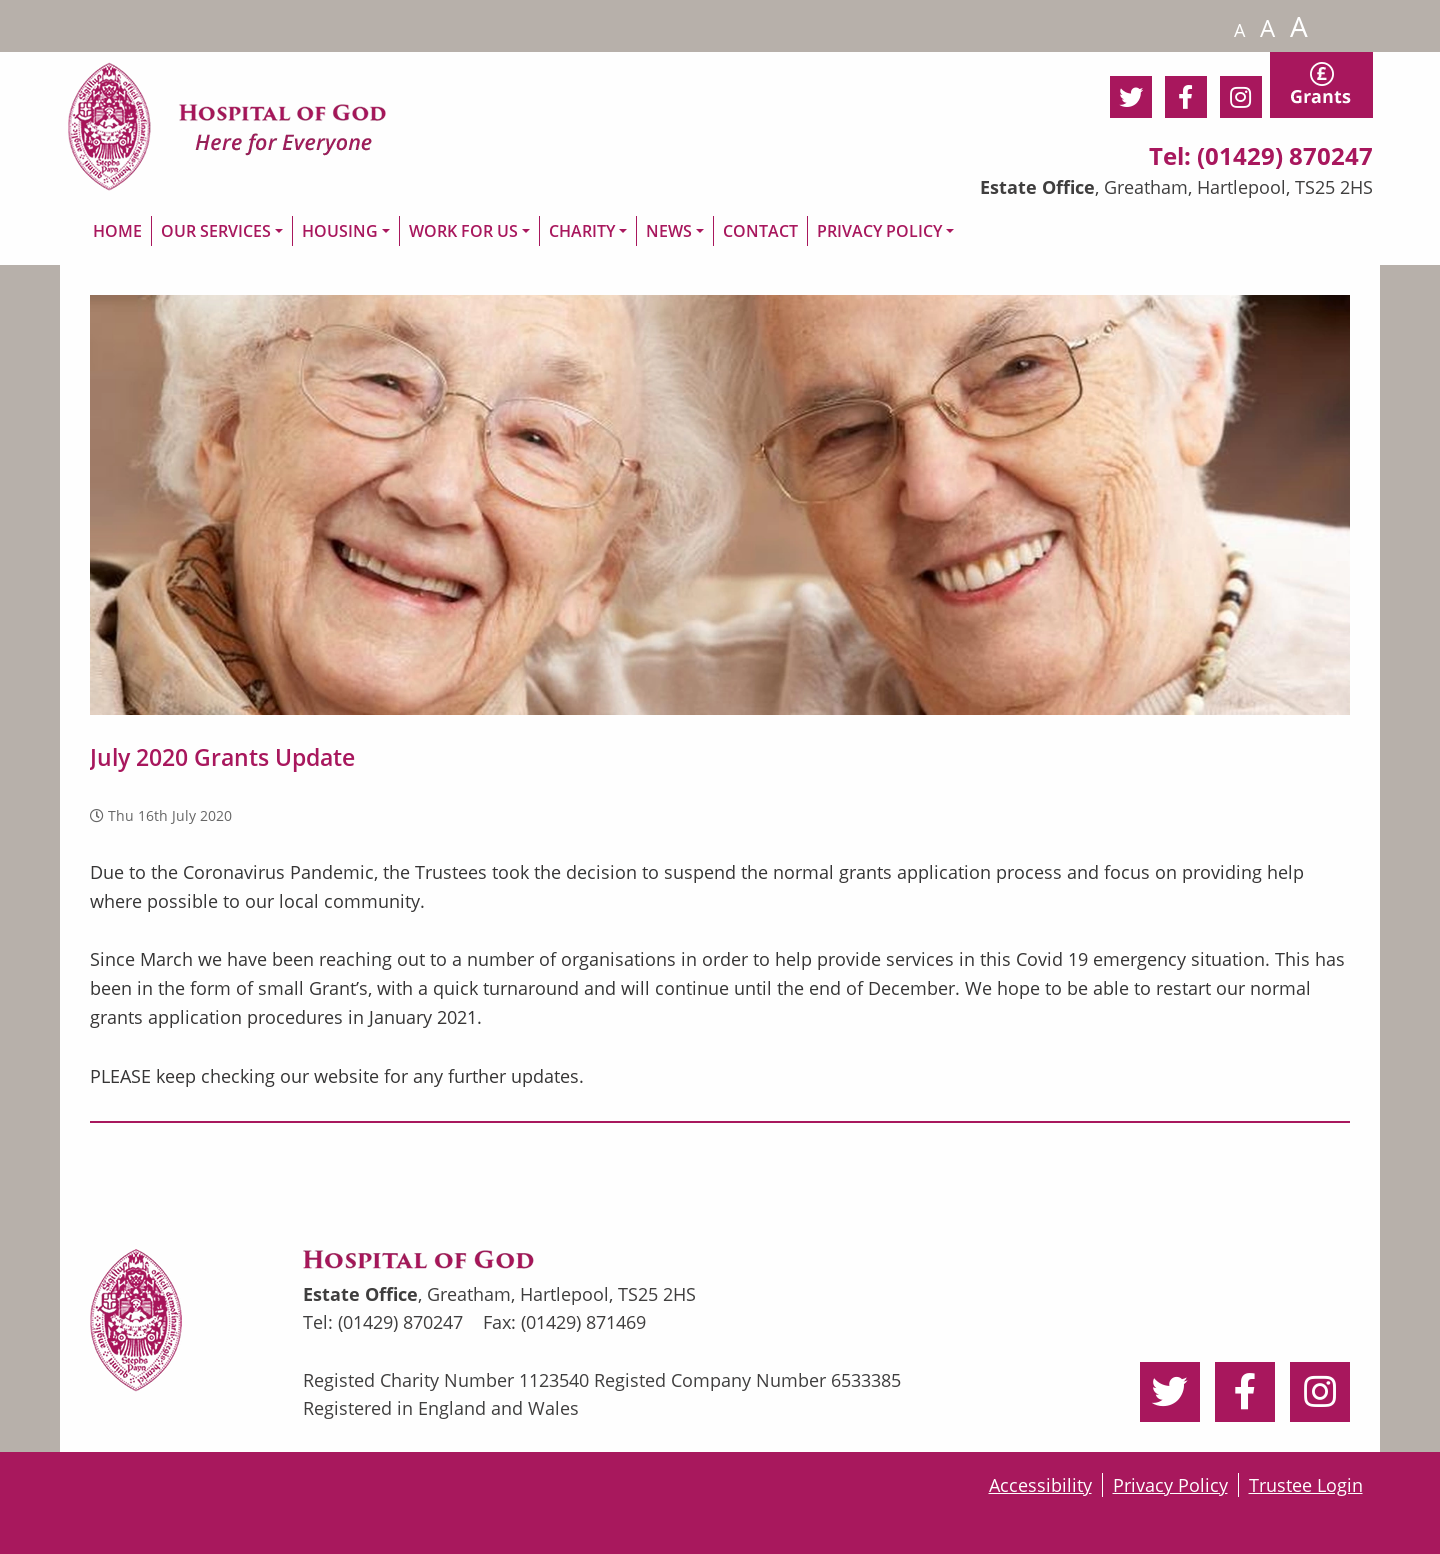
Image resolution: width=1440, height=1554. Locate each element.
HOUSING (340, 231)
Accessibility (1040, 1485)
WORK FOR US (463, 231)
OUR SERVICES (216, 231)
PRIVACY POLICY (879, 231)
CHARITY (582, 231)
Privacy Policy (1170, 1485)
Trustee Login (1306, 1485)
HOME (117, 231)
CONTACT (760, 231)
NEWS (669, 231)
